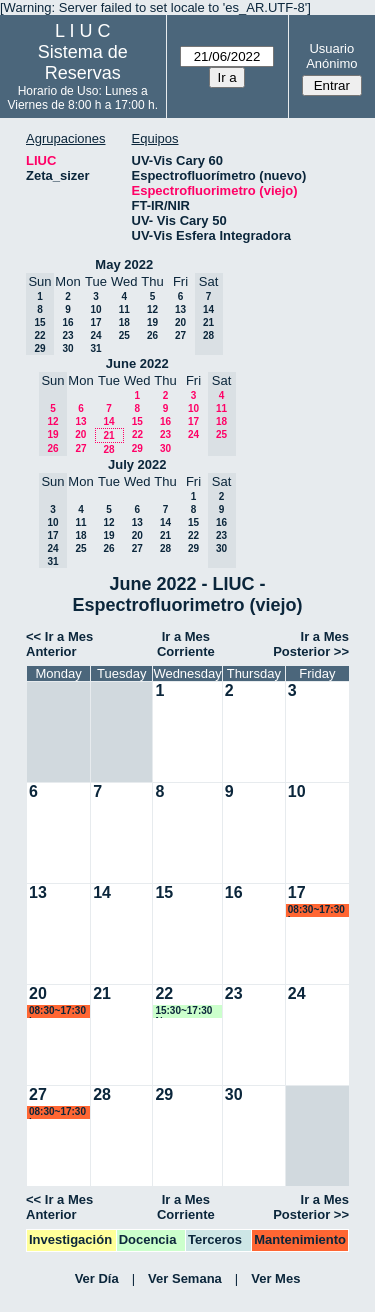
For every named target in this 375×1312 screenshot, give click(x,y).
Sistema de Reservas (83, 62)
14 (108, 421)
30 (67, 348)
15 (137, 421)
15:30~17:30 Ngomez (183, 1011)
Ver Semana (185, 1278)
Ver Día (97, 1278)
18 (124, 322)
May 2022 (124, 264)
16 (67, 322)
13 (180, 309)
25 (124, 335)
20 (180, 322)
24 (95, 335)
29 (137, 448)
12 (152, 309)
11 (124, 309)
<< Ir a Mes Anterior (59, 644)
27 (180, 335)
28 (108, 449)
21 (108, 435)
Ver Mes (275, 1278)
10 (95, 309)
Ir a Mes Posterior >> (311, 644)
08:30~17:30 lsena (316, 910)
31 (95, 348)
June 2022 (137, 363)
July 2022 (137, 464)
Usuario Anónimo (331, 56)
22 (137, 434)
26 (152, 335)
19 (152, 322)
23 (67, 335)
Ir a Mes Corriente (186, 644)
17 (95, 322)
